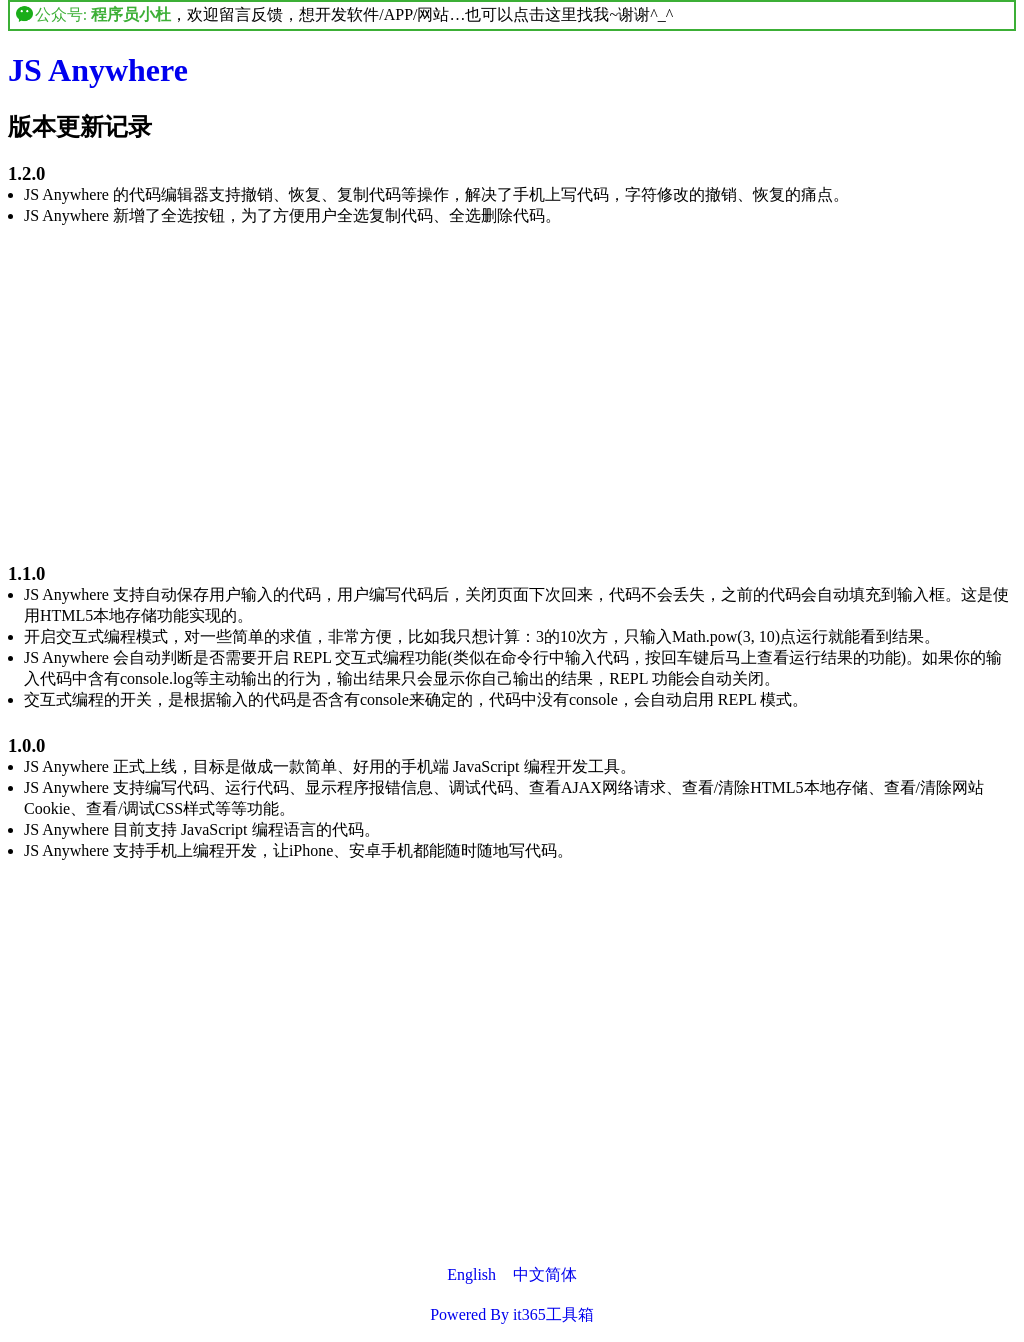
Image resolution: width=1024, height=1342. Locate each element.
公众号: (94, 14)
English (471, 1274)
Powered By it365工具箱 (512, 1314)
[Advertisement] (512, 383)
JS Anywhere (98, 70)
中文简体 (545, 1274)
